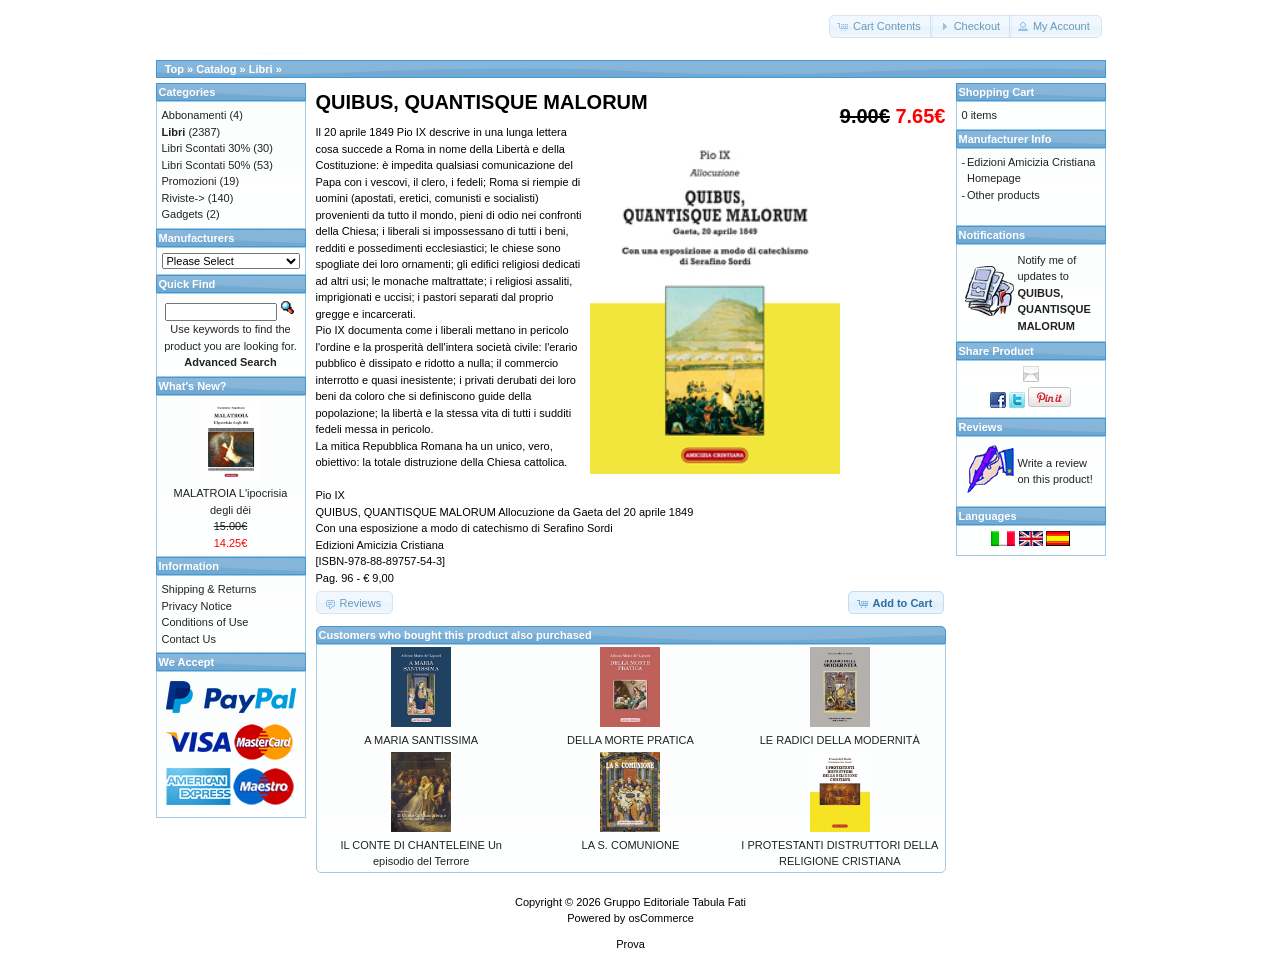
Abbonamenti (194, 115)
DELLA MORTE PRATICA (630, 740)
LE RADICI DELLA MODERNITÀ (840, 740)
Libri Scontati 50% (206, 165)
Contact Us (189, 639)
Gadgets (183, 214)
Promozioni (189, 181)
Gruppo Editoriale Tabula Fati (675, 902)
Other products (1003, 195)
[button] (881, 26)
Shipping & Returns (209, 589)
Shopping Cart (997, 92)
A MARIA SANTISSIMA (421, 740)
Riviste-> (183, 198)
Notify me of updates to (1054, 293)
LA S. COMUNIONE (631, 845)
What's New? (193, 386)
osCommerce (660, 918)
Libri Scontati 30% (206, 148)
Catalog (216, 69)
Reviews (981, 427)
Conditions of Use (205, 622)
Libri (261, 69)
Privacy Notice (197, 606)
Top (174, 69)
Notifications (992, 235)
